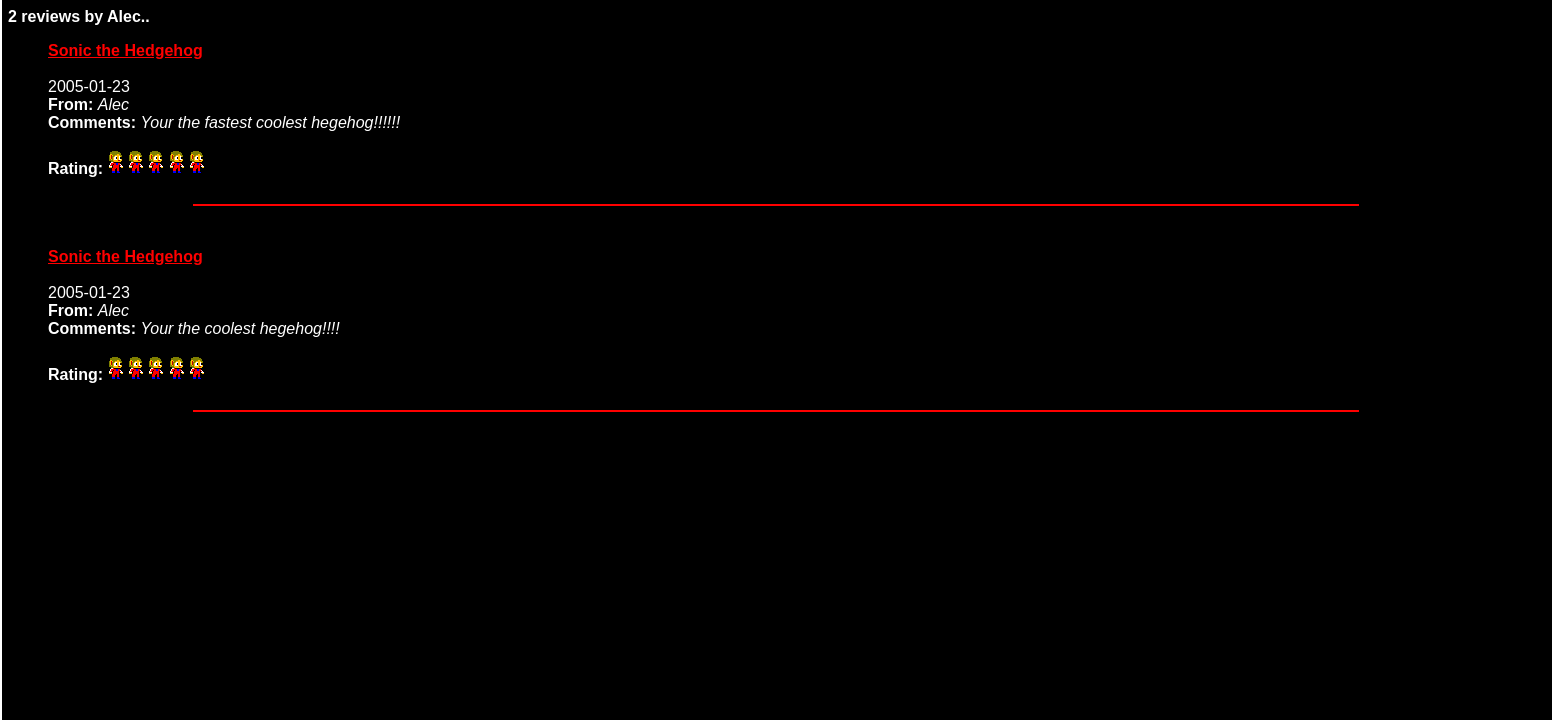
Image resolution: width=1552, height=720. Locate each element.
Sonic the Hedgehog (125, 50)
